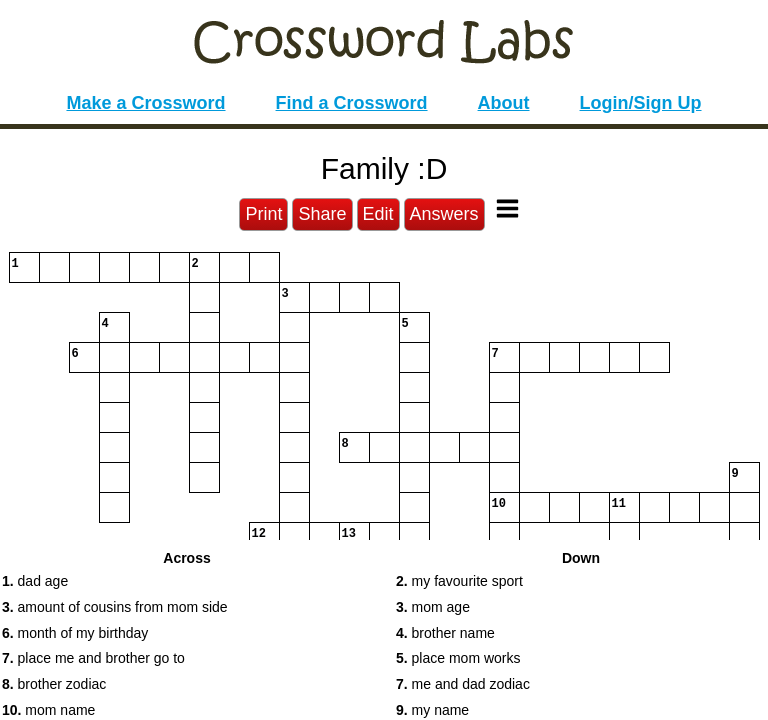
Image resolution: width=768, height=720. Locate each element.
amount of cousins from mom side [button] (115, 607)
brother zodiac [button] (54, 684)
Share (322, 214)
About (504, 103)
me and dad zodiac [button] (463, 684)
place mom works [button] (458, 658)
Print (263, 214)
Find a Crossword (352, 103)
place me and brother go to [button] (93, 658)
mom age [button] (433, 607)
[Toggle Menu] (507, 208)
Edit (378, 214)
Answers (444, 214)
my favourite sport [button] (459, 581)
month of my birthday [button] (75, 633)
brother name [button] (445, 633)
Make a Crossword (145, 103)
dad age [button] (35, 581)
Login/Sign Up (641, 103)
